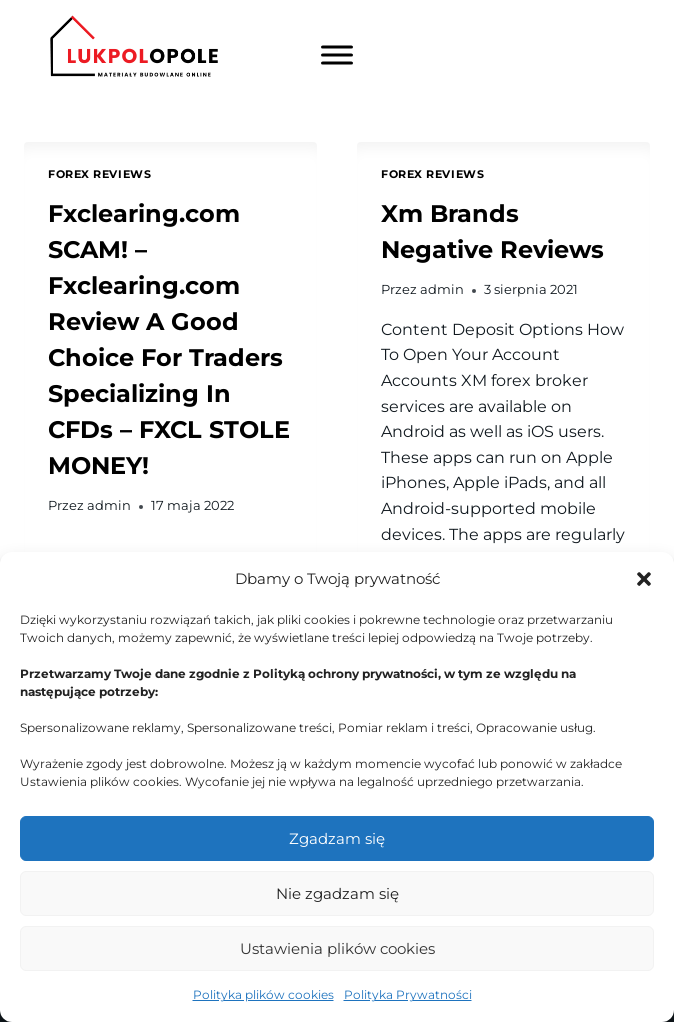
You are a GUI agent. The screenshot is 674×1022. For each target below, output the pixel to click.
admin (109, 505)
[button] (644, 579)
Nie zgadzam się (337, 893)
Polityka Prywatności (408, 994)
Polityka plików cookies (263, 994)
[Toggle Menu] (337, 55)
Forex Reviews (99, 174)
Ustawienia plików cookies (337, 948)
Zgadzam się (337, 838)
